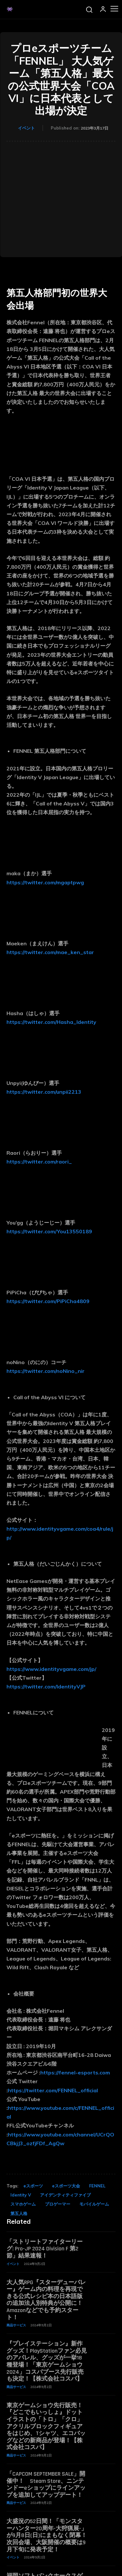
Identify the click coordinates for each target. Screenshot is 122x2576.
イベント (26, 128)
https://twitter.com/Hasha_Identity (51, 1022)
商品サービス (16, 2325)
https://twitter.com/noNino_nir (46, 1371)
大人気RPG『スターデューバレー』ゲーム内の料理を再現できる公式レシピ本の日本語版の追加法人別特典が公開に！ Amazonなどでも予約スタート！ (46, 2300)
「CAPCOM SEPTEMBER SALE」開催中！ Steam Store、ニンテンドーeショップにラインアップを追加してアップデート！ (46, 2484)
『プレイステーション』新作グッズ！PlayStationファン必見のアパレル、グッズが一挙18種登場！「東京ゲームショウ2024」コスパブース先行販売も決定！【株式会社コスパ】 (47, 2361)
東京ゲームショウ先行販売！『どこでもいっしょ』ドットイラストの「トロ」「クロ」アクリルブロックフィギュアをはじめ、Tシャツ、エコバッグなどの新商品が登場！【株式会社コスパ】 (46, 2426)
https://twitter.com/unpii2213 (44, 1092)
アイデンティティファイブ (65, 2194)
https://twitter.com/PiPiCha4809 (48, 1301)
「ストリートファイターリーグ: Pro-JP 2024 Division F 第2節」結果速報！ (45, 2248)
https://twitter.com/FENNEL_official (53, 2090)
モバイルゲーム (94, 2204)
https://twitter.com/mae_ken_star (50, 952)
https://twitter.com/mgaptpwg (45, 882)
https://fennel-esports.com (75, 2072)
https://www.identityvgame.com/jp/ (51, 1669)
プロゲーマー (57, 2204)
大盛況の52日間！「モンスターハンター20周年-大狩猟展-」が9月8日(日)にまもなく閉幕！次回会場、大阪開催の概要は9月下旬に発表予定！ (47, 2535)
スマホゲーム (23, 2204)
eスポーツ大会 (66, 2185)
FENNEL (97, 2185)
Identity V (20, 2194)
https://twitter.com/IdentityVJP (46, 1686)
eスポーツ (33, 2185)
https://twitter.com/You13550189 (49, 1231)
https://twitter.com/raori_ (39, 1161)
